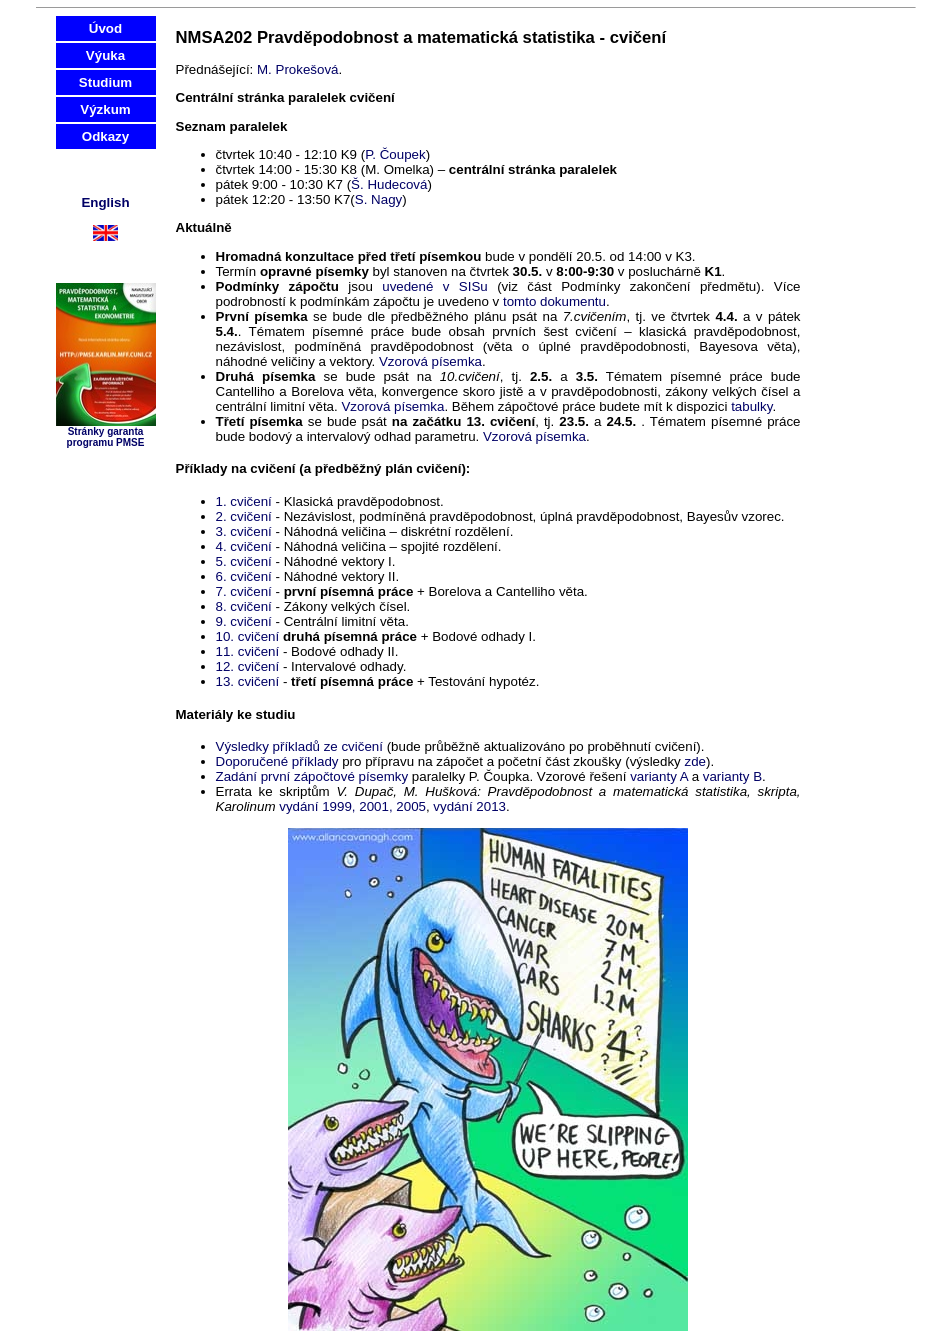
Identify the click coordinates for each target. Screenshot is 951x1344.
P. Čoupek (395, 154)
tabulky (751, 406)
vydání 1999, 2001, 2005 (352, 806)
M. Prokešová (297, 69)
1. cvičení (244, 501)
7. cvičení (244, 591)
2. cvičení (244, 516)
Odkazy (105, 136)
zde (695, 761)
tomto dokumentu (554, 301)
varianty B (732, 776)
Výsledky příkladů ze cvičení (301, 746)
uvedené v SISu (435, 286)
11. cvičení (248, 651)
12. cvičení (248, 666)
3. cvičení (244, 531)
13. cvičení (248, 681)
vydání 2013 (469, 806)
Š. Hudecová (389, 184)
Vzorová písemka (430, 361)
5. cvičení (244, 561)
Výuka (105, 55)
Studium (105, 82)
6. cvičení (244, 576)
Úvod (105, 28)
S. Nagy (378, 199)
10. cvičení (248, 636)
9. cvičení (244, 621)
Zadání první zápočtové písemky (312, 776)
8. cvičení (244, 606)
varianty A (659, 776)
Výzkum (105, 109)
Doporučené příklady (277, 761)
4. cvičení (244, 546)
